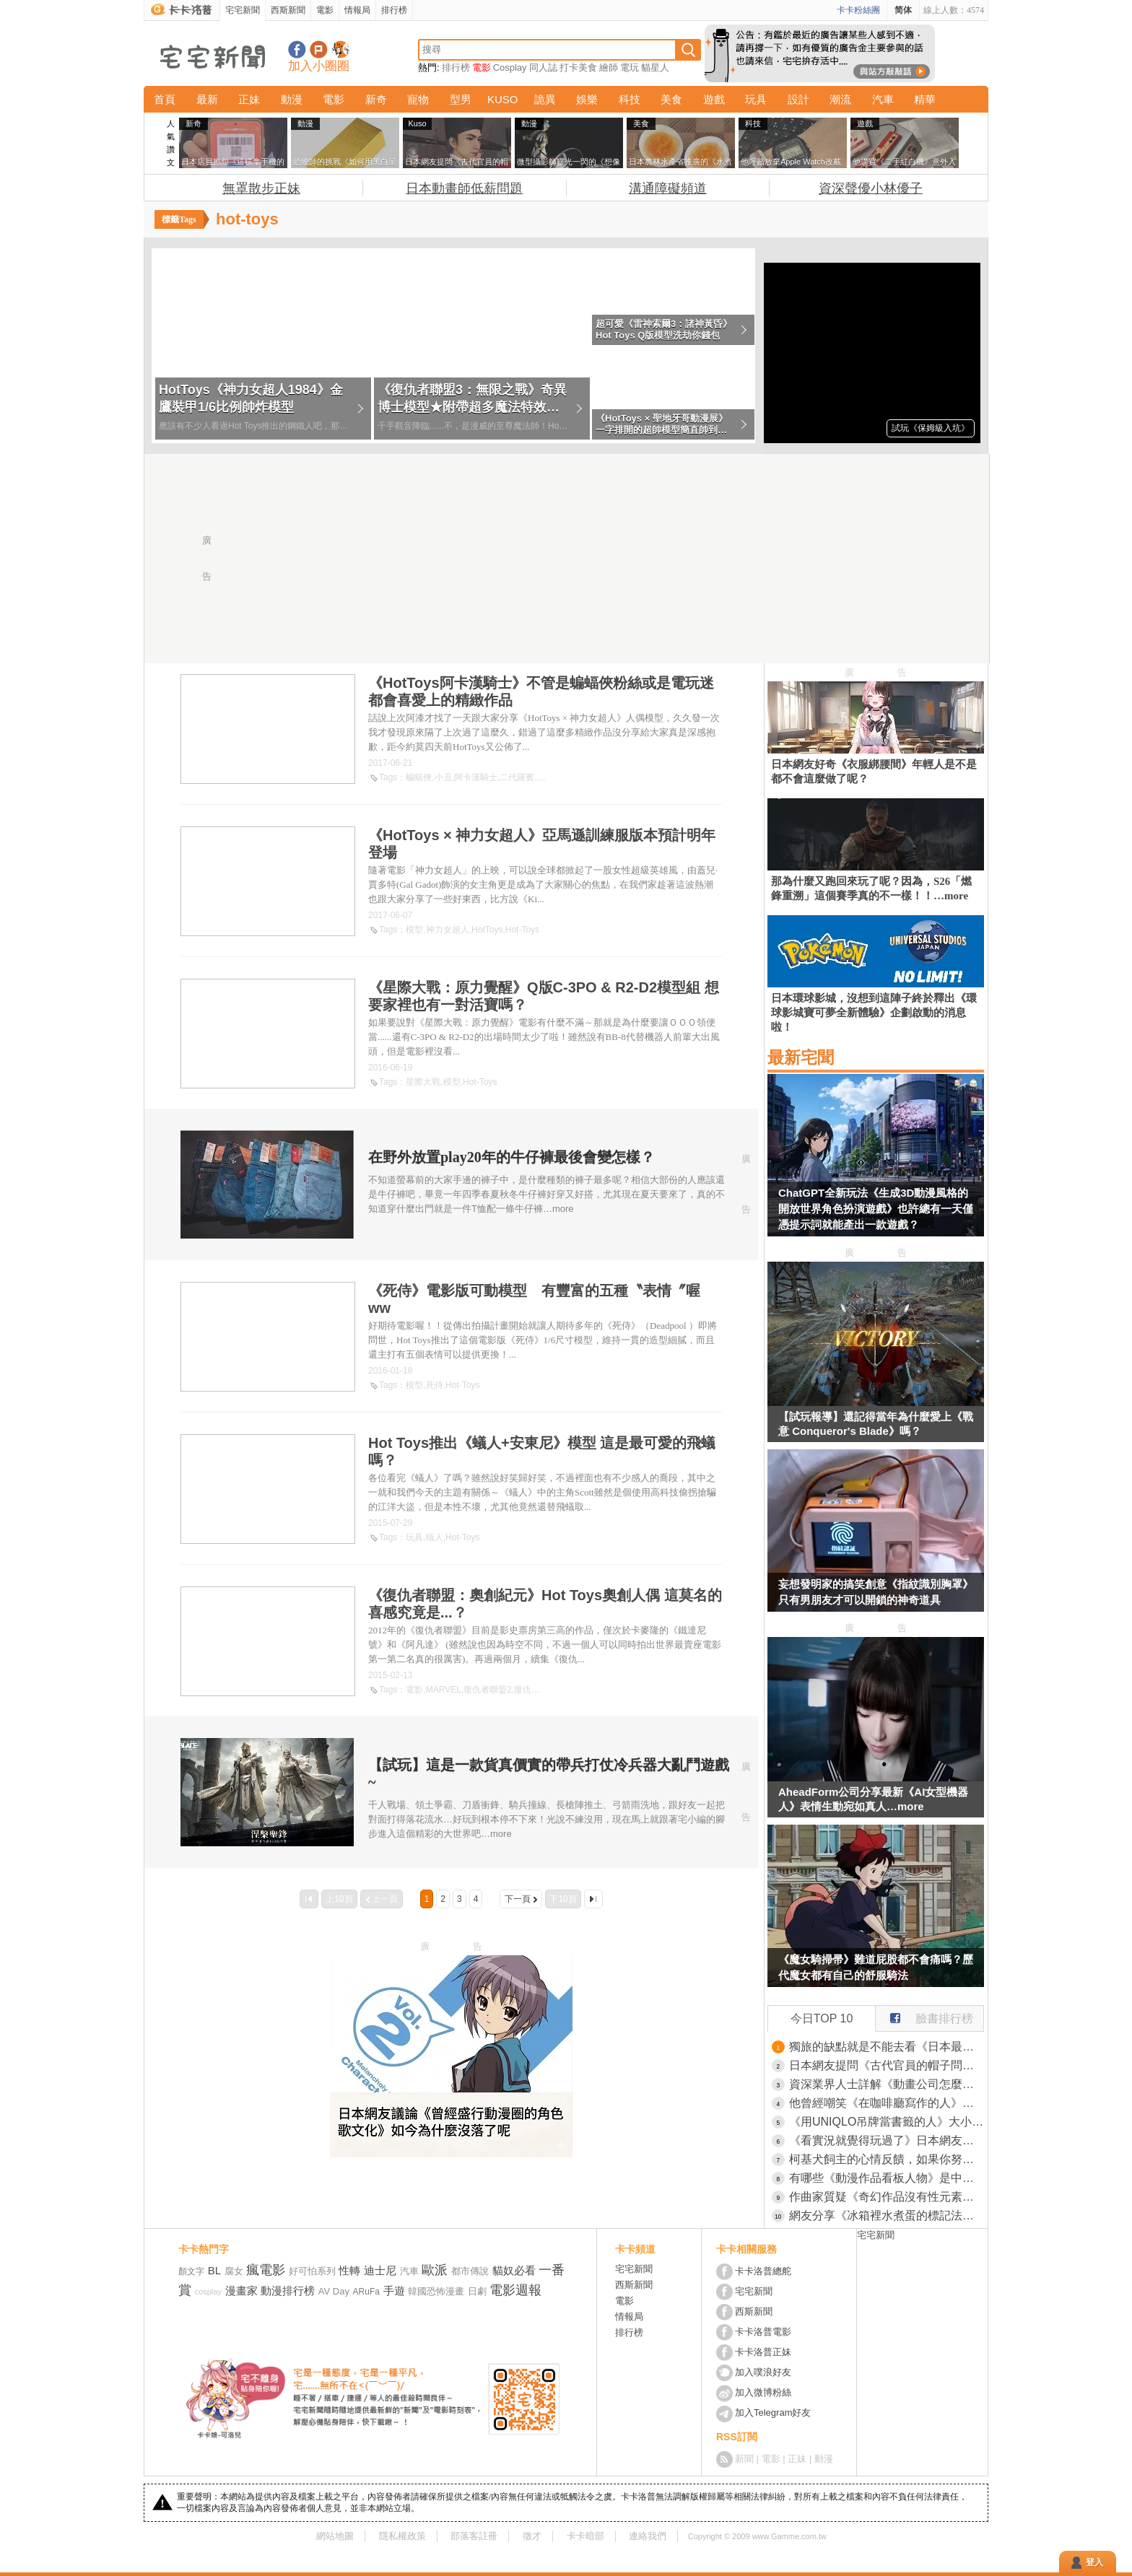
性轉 (349, 2270)
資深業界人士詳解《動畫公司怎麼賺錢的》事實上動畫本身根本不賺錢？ (886, 2084)
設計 (798, 99)
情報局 (357, 10)
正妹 (249, 99)
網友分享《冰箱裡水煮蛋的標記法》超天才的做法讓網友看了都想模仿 (886, 2215)
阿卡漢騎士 (475, 777)
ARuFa (366, 2292)
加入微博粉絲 (763, 2392)
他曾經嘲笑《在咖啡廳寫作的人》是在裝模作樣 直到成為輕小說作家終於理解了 (886, 2103)
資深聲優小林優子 (871, 188)
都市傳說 (470, 2271)
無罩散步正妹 (261, 188)
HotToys (486, 930)
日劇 (477, 2291)
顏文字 (191, 2271)
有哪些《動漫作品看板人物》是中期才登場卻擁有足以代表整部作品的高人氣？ (886, 2178)
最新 (207, 99)
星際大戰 (423, 1082)
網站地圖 (335, 2536)
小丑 (443, 777)
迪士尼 (380, 2270)
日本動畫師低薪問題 (464, 188)
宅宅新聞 (242, 10)
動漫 (291, 99)
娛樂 (587, 99)
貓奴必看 (514, 2270)
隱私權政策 (402, 2536)
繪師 (608, 67)
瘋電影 (265, 2270)
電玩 (629, 67)
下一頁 (518, 1899)
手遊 (394, 2290)
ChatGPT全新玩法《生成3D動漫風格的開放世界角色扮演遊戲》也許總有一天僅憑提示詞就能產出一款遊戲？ (875, 1209)
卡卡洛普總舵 (763, 2271)
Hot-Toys (522, 930)
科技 (629, 99)
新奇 (376, 99)
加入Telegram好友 (773, 2412)
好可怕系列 (312, 2271)
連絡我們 (647, 2536)
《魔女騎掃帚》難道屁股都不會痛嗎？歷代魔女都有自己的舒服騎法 (875, 1967)
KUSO (502, 99)
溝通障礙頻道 (668, 188)
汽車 (883, 99)
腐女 (234, 2271)
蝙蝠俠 (419, 777)
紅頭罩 (550, 777)
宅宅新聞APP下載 (340, 49)
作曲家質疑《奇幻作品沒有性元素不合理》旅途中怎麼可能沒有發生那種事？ (886, 2197)
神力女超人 (447, 930)
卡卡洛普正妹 (763, 2351)
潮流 (840, 99)
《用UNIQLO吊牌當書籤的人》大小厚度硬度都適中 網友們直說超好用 (886, 2122)
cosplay (208, 2291)
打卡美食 (578, 67)
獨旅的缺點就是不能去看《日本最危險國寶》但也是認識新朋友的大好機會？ (886, 2046)
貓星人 (655, 67)
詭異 (545, 99)
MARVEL (443, 1690)
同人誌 (543, 67)
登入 (1094, 2562)
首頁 (164, 99)
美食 (671, 99)
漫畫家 (241, 2290)
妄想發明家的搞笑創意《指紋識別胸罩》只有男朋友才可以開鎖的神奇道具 (875, 1592)
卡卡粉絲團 (858, 10)
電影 (325, 10)
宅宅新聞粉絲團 (297, 49)
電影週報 (515, 2290)
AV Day (333, 2291)
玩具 (756, 99)
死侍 (434, 1385)
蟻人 (434, 1537)
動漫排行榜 (288, 2290)
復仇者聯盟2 (487, 1690)
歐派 (435, 2270)
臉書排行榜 (924, 2015)
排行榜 (394, 10)
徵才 (532, 2536)
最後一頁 (593, 1899)
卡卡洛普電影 (763, 2331)
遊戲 (714, 99)
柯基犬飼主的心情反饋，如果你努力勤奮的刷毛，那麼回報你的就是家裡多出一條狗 (886, 2159)
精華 (925, 99)
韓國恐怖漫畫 (436, 2291)
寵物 (418, 99)
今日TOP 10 (822, 2018)
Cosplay (510, 67)
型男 (460, 99)
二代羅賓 (517, 777)
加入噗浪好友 (319, 49)
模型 (414, 930)
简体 (903, 10)
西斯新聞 (288, 10)
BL (214, 2270)
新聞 (744, 2458)
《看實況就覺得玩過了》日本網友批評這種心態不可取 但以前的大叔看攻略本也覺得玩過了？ (886, 2140)
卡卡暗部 (585, 2536)
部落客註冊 (473, 2536)
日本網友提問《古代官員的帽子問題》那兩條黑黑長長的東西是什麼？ (886, 2065)
